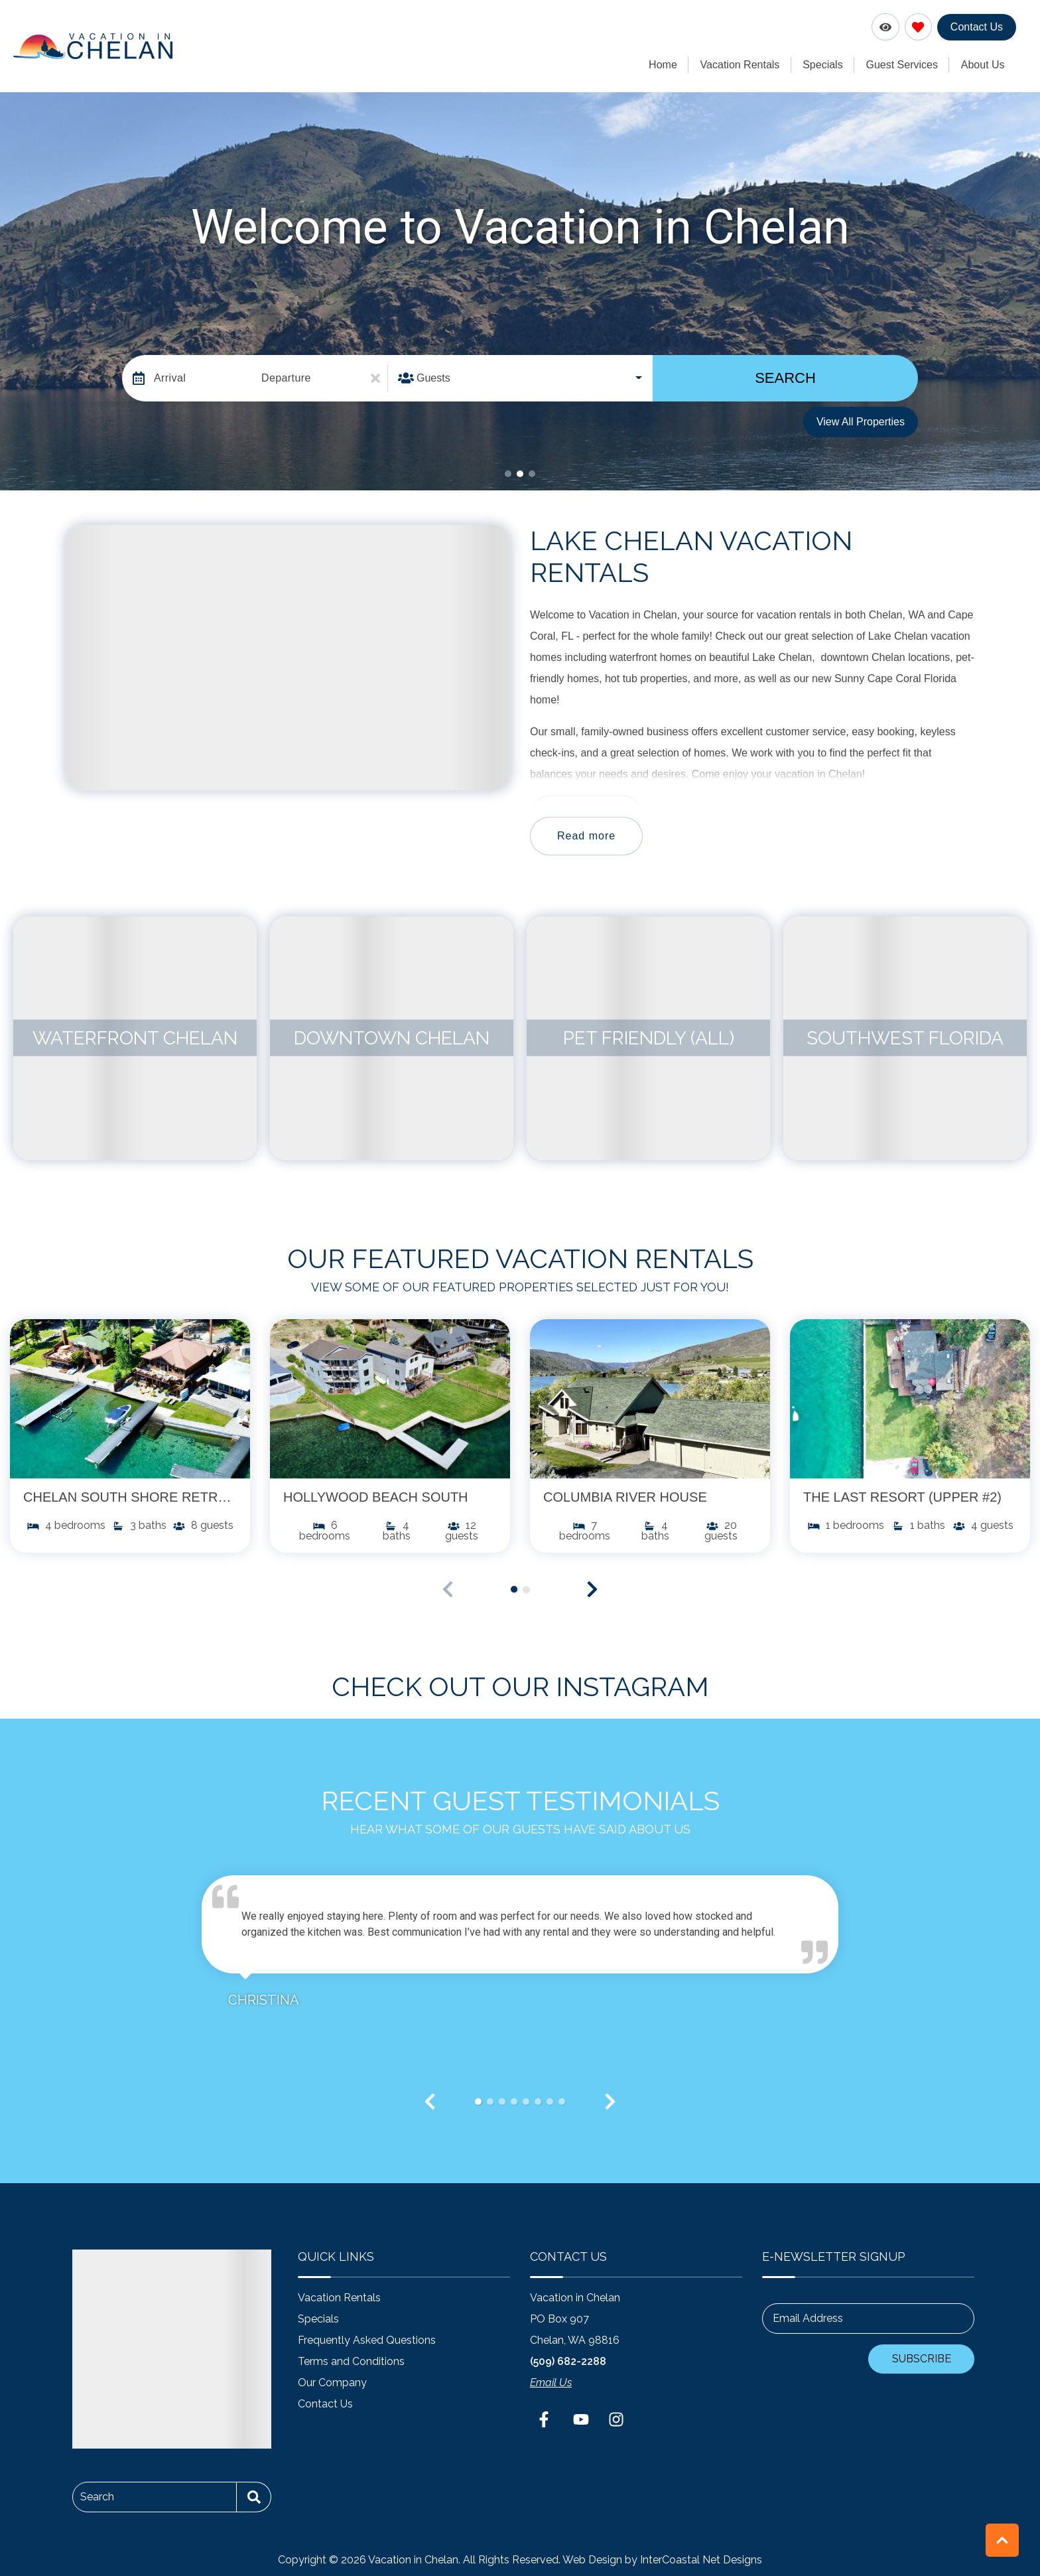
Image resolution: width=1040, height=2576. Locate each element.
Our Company (332, 2382)
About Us (984, 64)
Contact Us (976, 27)
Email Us (551, 2382)
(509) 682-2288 (568, 2360)
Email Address (808, 2317)
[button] (508, 472)
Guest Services (905, 64)
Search (785, 376)
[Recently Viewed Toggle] (885, 26)
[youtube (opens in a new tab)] (581, 2419)
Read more (586, 834)
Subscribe (921, 2358)
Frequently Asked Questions (367, 2339)
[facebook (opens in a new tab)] (546, 2419)
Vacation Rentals (746, 64)
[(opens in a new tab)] (130, 1398)
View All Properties (860, 420)
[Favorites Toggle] (918, 26)
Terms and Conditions (351, 2360)
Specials (827, 64)
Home (671, 64)
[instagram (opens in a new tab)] (616, 2419)
